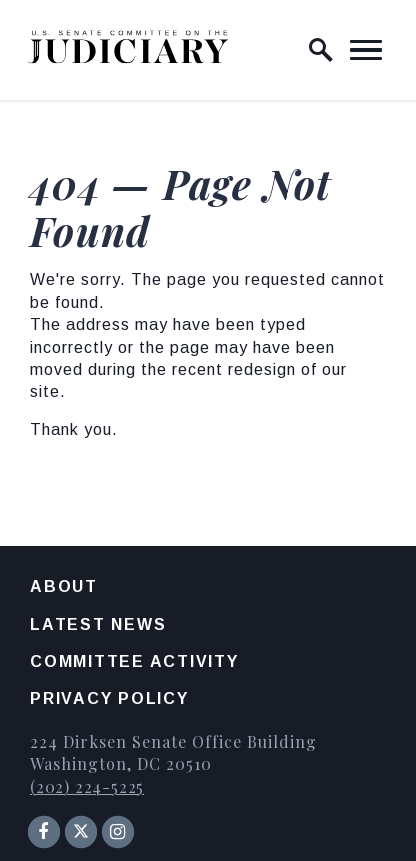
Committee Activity (134, 661)
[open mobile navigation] (366, 50)
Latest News (98, 624)
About (64, 586)
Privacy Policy (109, 698)
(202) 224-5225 (87, 786)
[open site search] (321, 50)
